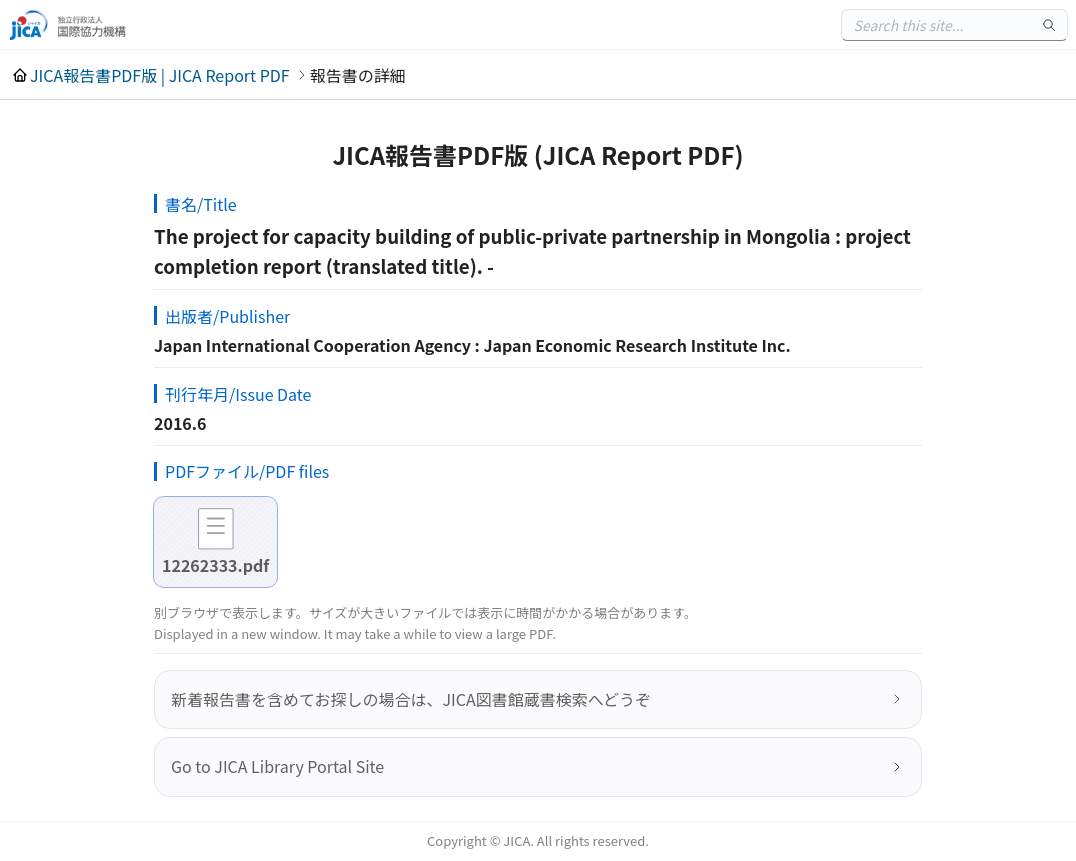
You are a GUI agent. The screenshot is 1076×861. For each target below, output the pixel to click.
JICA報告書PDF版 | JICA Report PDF (160, 75)
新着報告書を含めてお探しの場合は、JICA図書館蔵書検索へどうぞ (411, 699)
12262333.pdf (215, 565)
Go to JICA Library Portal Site (277, 766)
